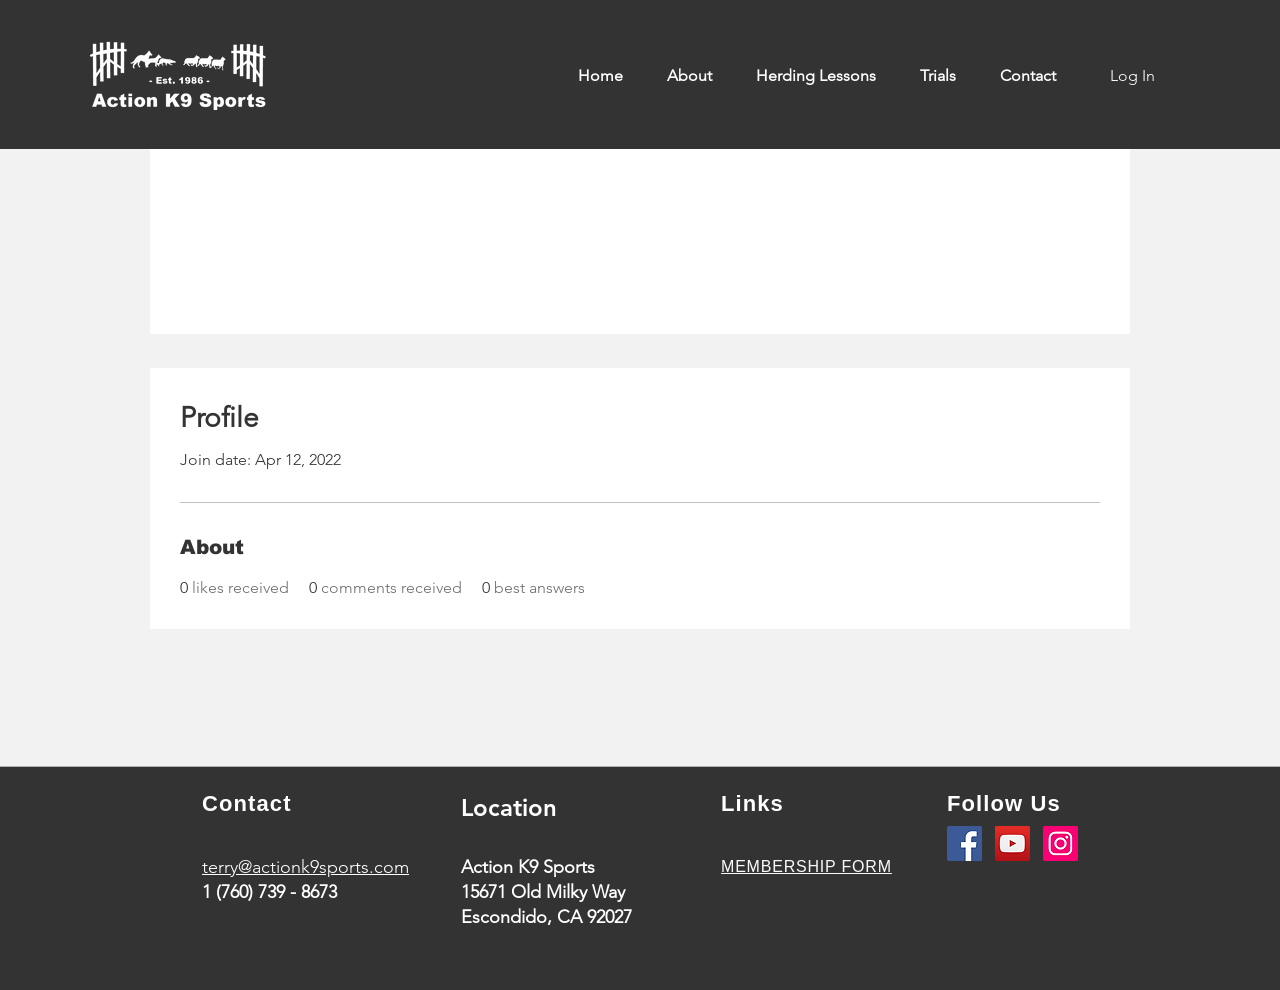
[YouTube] (1012, 843)
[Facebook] (964, 843)
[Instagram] (1060, 843)
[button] (696, 76)
